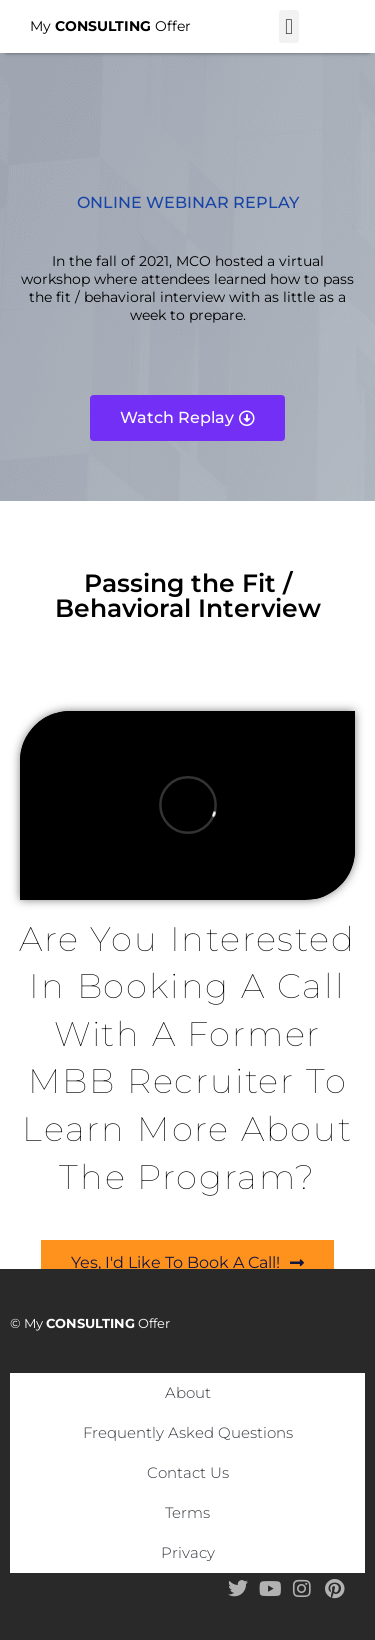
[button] (288, 26)
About (188, 1392)
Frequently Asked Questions (188, 1432)
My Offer (110, 26)
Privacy (188, 1552)
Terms (187, 1512)
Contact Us (188, 1472)
